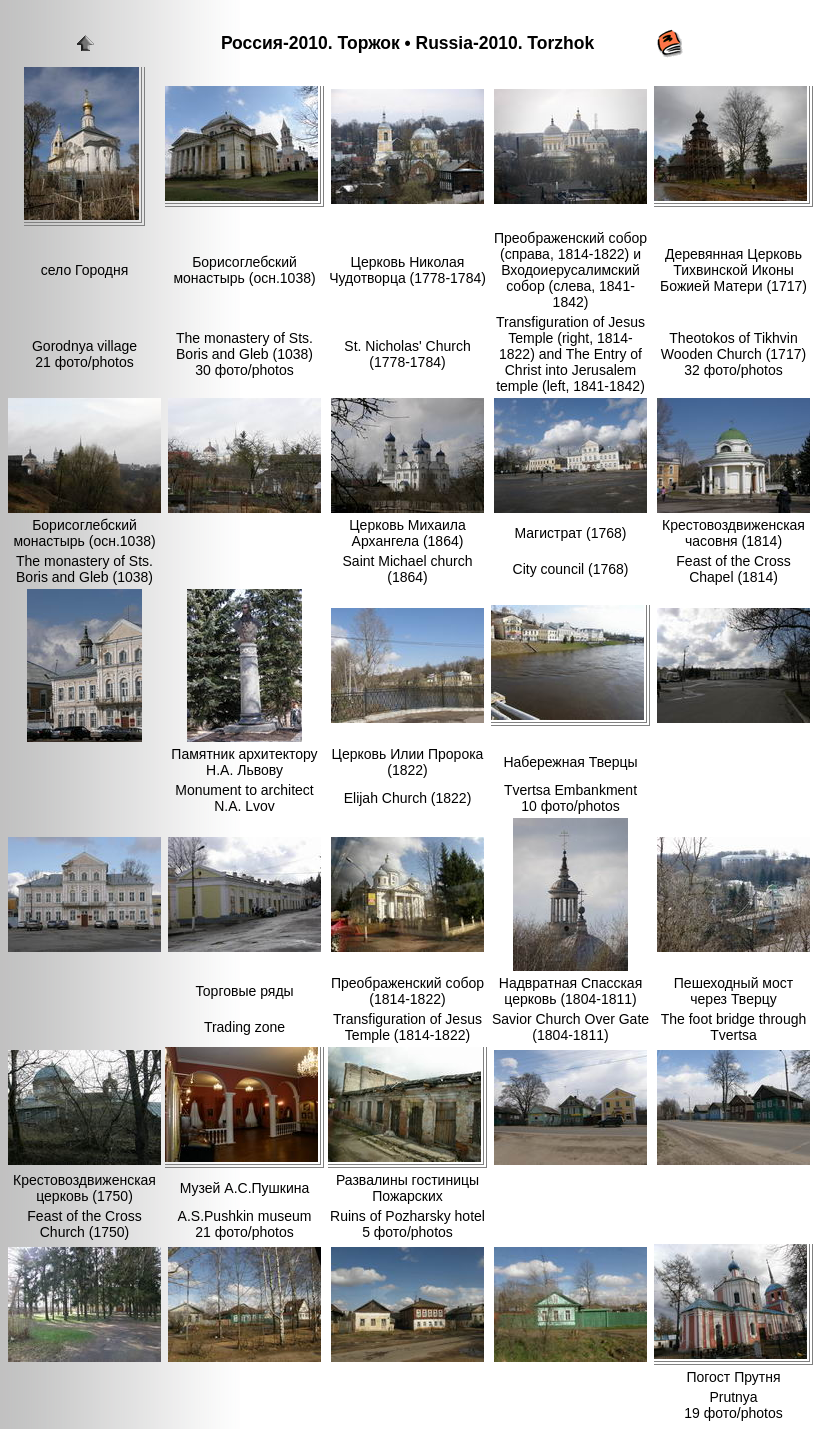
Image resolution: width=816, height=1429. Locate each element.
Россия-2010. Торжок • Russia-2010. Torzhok (407, 43)
